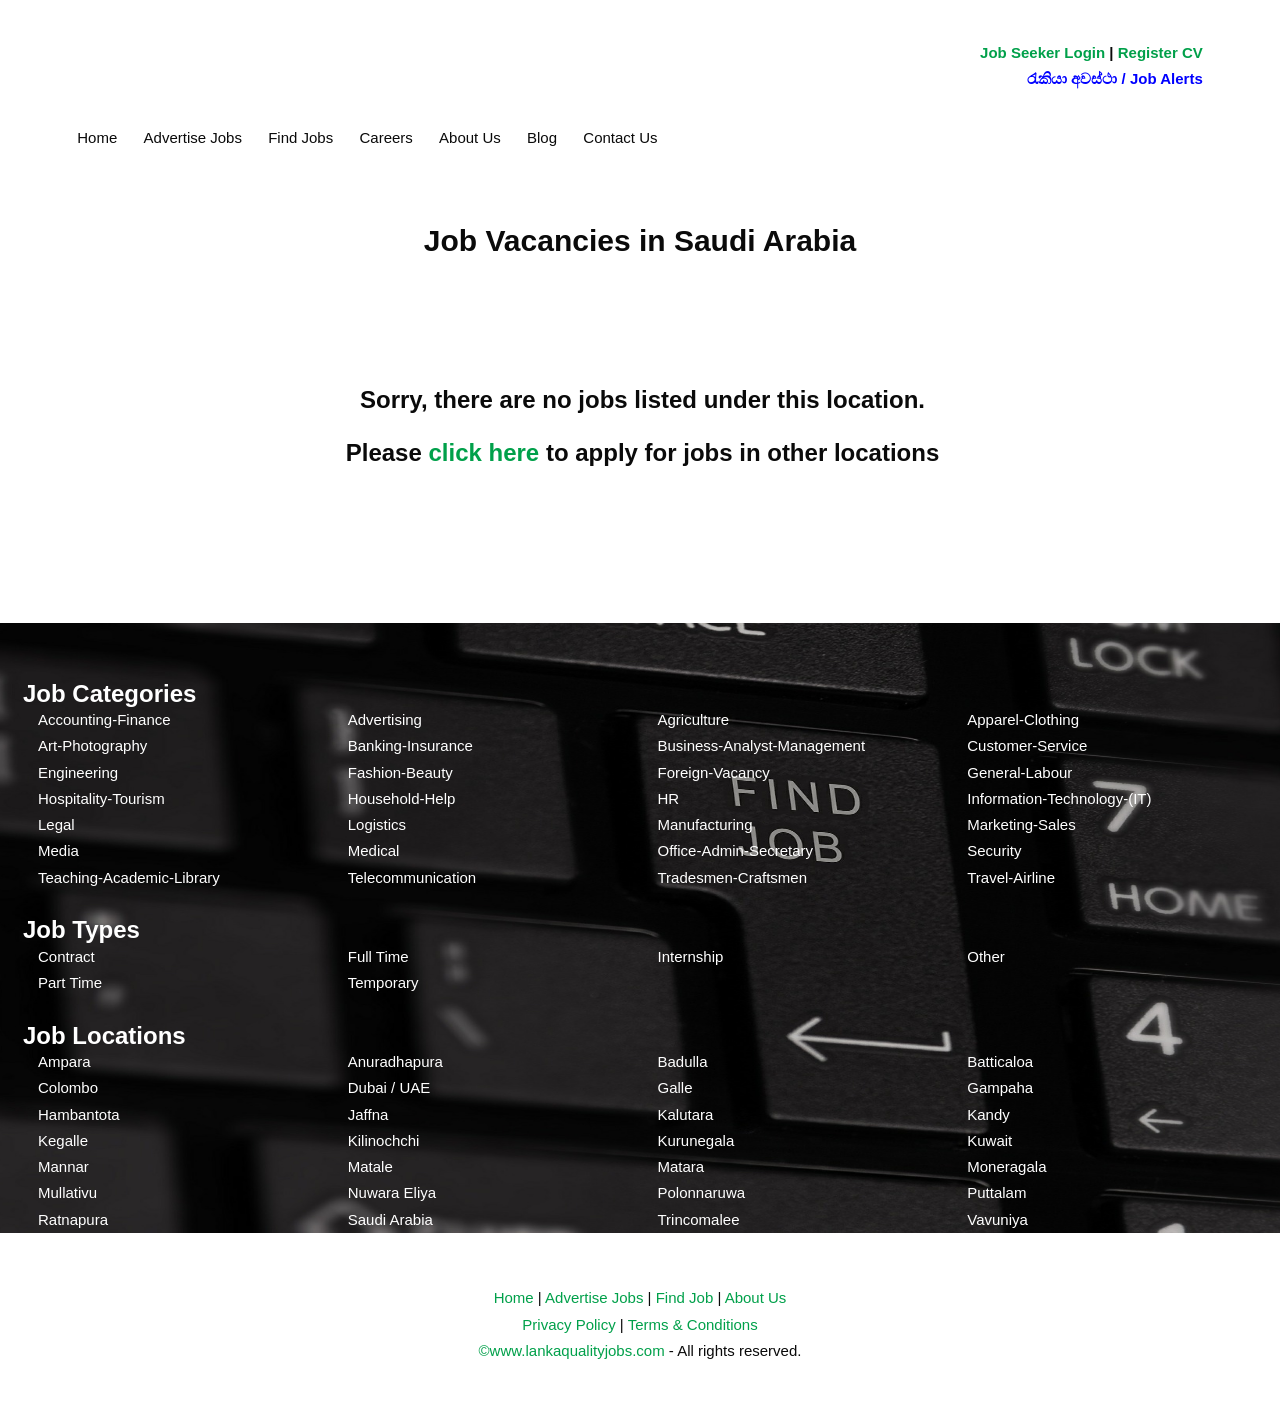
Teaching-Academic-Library (129, 877)
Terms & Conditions (693, 1324)
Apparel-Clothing (1023, 719)
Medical (374, 850)
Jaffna (368, 1114)
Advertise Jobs (193, 137)
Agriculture (694, 719)
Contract (66, 956)
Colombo (68, 1087)
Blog (542, 137)
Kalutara (686, 1114)
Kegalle (63, 1140)
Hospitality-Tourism (101, 798)
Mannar (63, 1166)
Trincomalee (699, 1219)
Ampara (64, 1061)
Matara (681, 1166)
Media (58, 850)
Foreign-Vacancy (714, 772)
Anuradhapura (395, 1061)
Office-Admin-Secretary (736, 850)
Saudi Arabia (390, 1219)
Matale (370, 1166)
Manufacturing (705, 824)
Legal (56, 824)
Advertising (385, 719)
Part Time (70, 982)
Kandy (988, 1114)
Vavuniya (997, 1219)
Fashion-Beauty (400, 772)
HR (669, 798)
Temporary (383, 982)
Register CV (1160, 52)
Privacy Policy (568, 1324)
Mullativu (67, 1192)
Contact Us (620, 137)
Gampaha (1000, 1087)
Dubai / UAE (389, 1087)
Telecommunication (412, 877)
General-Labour (1019, 772)
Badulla (683, 1061)
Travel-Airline (1011, 877)
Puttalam (996, 1192)
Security (994, 850)
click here (483, 452)
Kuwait (989, 1140)
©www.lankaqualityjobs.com (572, 1350)
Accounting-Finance (104, 719)
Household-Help (402, 798)
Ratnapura (73, 1219)
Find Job (685, 1297)
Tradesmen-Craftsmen (733, 877)
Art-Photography (92, 745)
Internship (691, 956)
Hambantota (79, 1114)
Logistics (377, 824)
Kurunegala (696, 1140)
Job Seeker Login (1042, 52)
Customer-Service (1027, 745)
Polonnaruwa (702, 1192)
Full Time (378, 956)
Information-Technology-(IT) (1059, 798)
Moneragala (1006, 1166)
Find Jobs (300, 137)
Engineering (78, 772)
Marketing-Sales (1021, 824)
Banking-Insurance (410, 745)
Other (986, 956)
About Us (470, 137)
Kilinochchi (384, 1140)
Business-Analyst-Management (762, 745)
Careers (385, 137)
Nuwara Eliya (392, 1192)
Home (97, 137)
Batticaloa (1000, 1061)
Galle (675, 1087)
